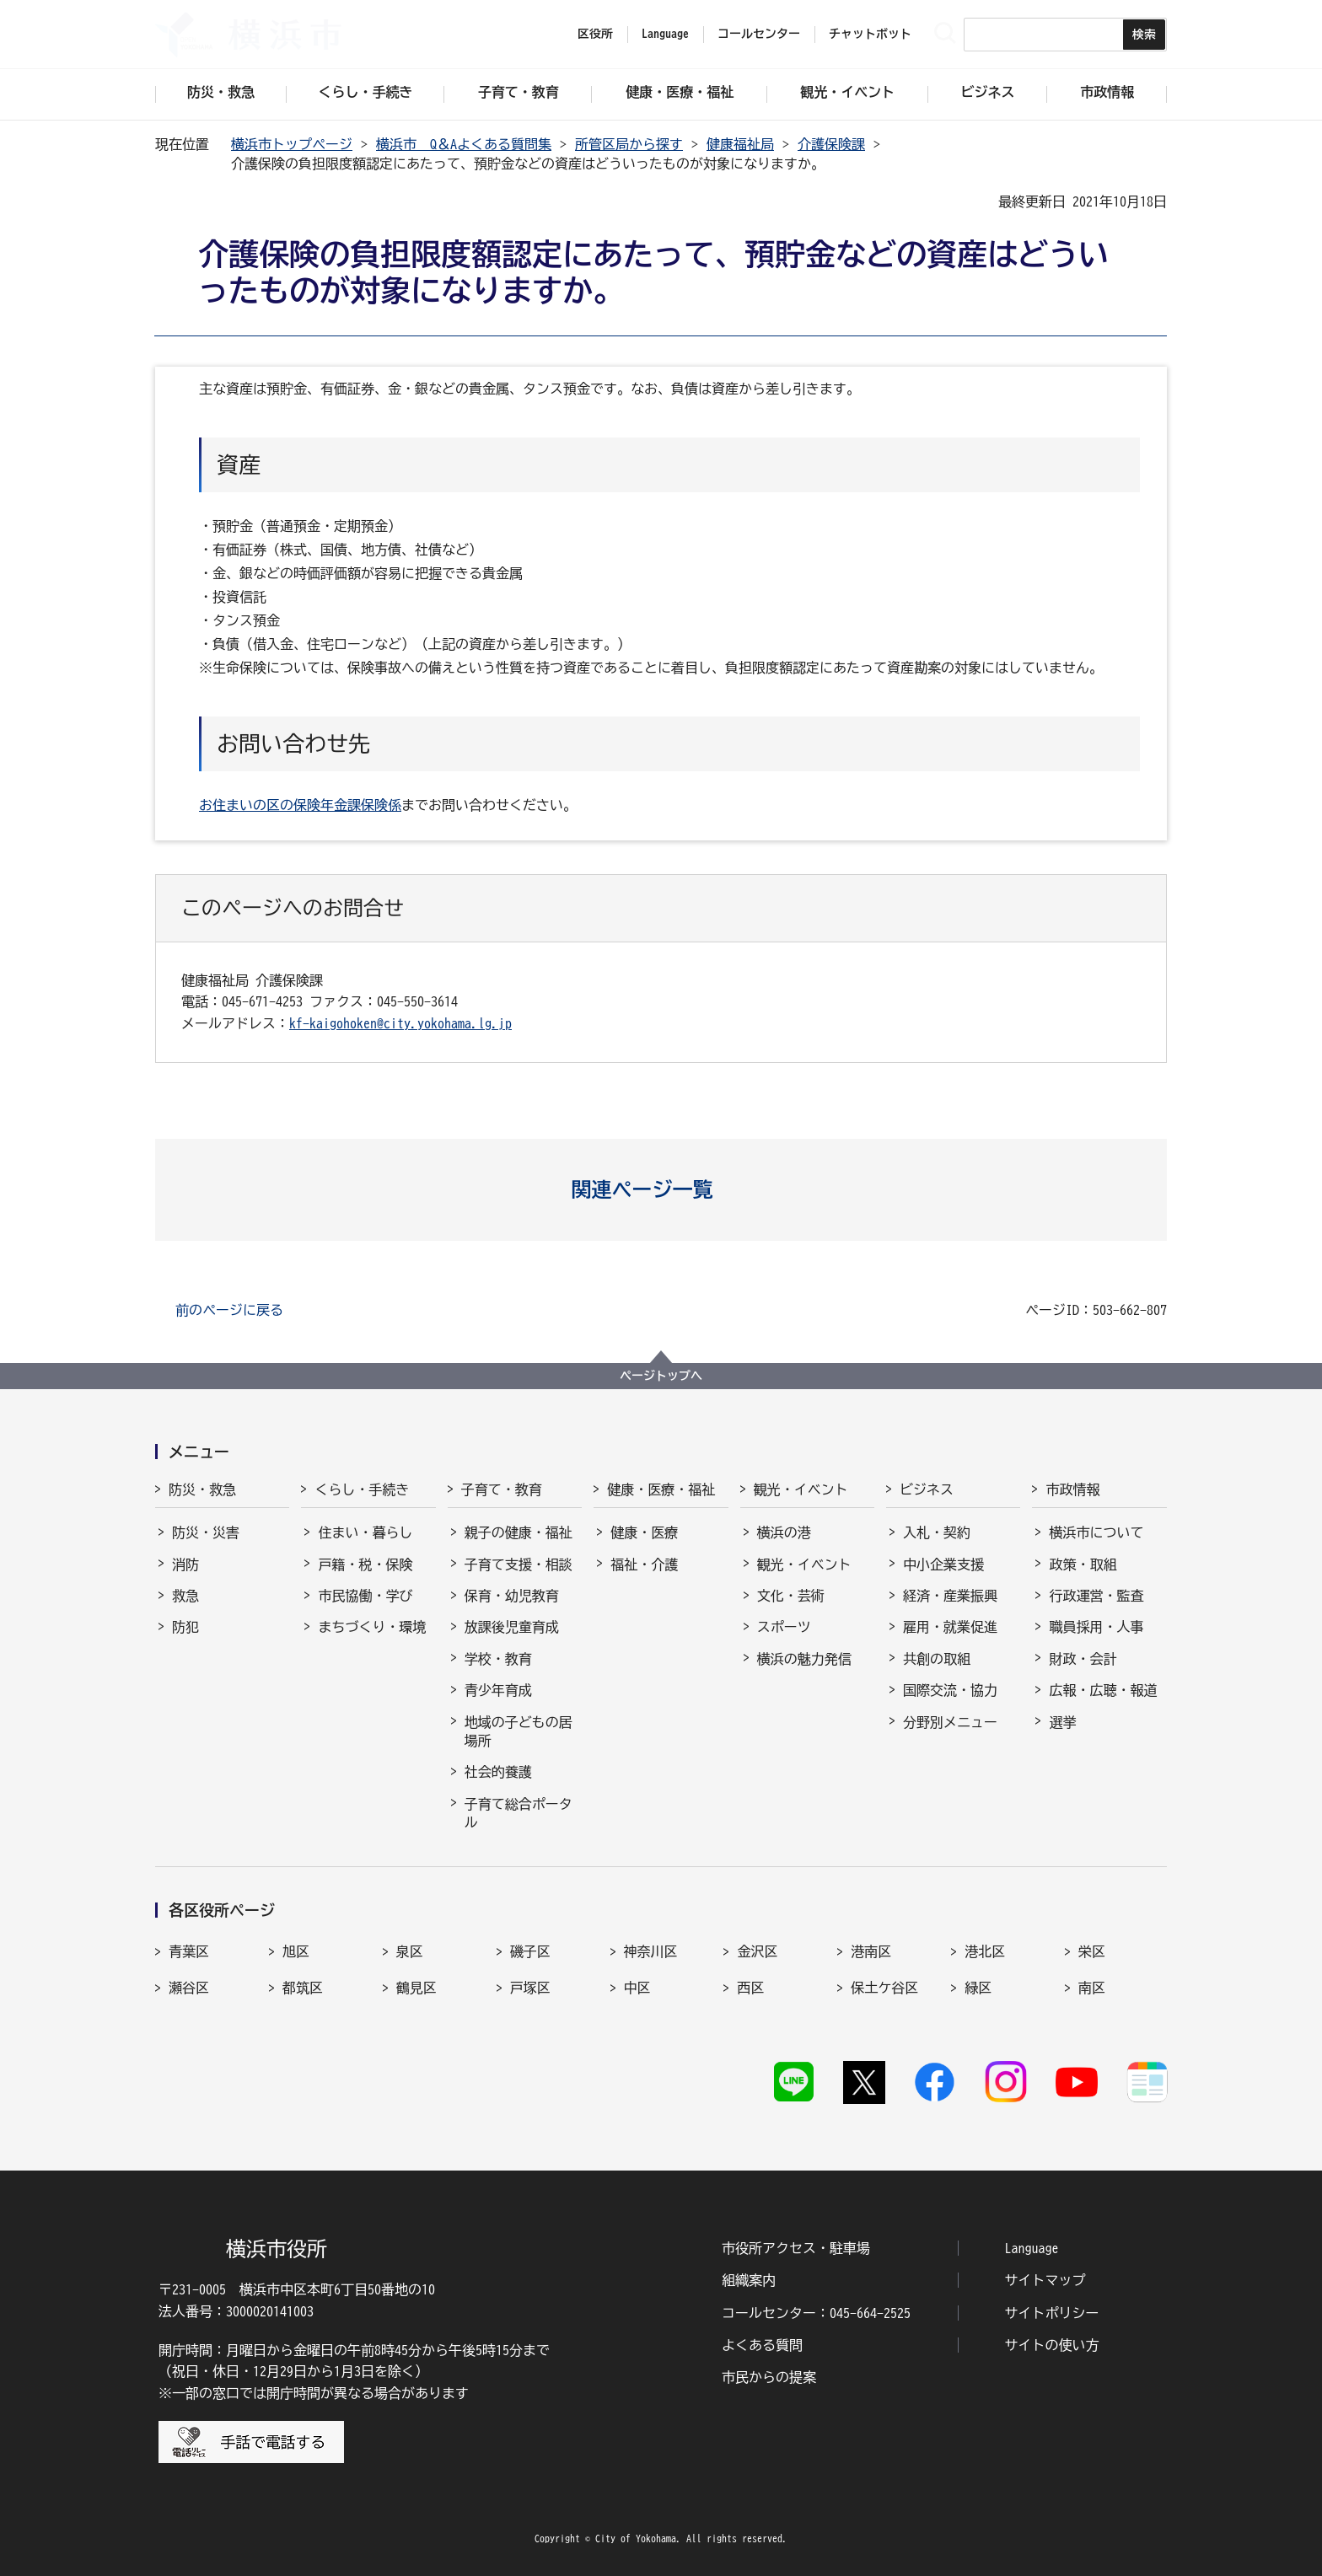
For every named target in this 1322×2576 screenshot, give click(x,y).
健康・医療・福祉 (661, 1489)
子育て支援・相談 (518, 1564)
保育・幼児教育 (512, 1595)
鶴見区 (416, 1987)
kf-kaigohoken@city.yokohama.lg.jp (400, 1023)
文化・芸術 (791, 1595)
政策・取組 (1082, 1564)
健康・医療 (644, 1532)
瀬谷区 (189, 1987)
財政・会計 (1082, 1659)
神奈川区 (651, 1951)
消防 (185, 1564)
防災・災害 (205, 1532)
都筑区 (302, 1987)
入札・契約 (936, 1532)
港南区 (871, 1951)
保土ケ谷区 (884, 1987)
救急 (185, 1595)
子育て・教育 (501, 1489)
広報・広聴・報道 (1103, 1690)
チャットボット (870, 34)
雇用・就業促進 (950, 1627)
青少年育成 (498, 1690)
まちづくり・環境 (372, 1627)
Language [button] (665, 34)
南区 (1091, 1987)
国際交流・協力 (950, 1690)
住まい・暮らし (365, 1532)
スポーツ (784, 1627)
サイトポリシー (1052, 2313)
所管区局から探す (629, 144)
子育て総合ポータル (518, 1813)
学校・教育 (498, 1659)
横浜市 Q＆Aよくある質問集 (463, 144)
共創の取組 (936, 1659)
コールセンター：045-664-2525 (816, 2313)
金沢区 (757, 1951)
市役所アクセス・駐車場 (796, 2248)
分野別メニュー (950, 1722)
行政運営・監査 (1096, 1595)
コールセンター (758, 34)
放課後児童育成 (512, 1627)
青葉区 (189, 1951)
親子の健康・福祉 (518, 1532)
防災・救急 (202, 1489)
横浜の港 (784, 1532)
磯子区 (530, 1951)
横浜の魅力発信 (804, 1659)
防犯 (185, 1627)
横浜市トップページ (291, 144)
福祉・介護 (644, 1564)
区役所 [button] (595, 34)
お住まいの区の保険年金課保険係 (300, 805)
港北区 (985, 1951)
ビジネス (927, 1489)
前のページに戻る (229, 1310)
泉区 (409, 1951)
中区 (637, 1987)
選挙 (1062, 1722)
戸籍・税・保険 (365, 1564)
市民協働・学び (365, 1595)
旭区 (295, 1951)
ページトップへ (661, 1376)
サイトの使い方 (1052, 2345)
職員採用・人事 (1096, 1627)
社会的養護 (498, 1772)
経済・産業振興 (950, 1595)
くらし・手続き (361, 1489)
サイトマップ (1045, 2280)
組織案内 (749, 2280)
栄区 (1091, 1951)
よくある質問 (762, 2345)
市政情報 (1072, 1489)
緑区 (978, 1987)
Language (1032, 2248)
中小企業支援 (943, 1564)
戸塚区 (530, 1987)
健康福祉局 (740, 144)
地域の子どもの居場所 (518, 1731)
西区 (750, 1987)
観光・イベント (801, 1489)
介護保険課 (831, 144)
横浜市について (1096, 1532)
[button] (661, 1189)
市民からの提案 (769, 2377)
